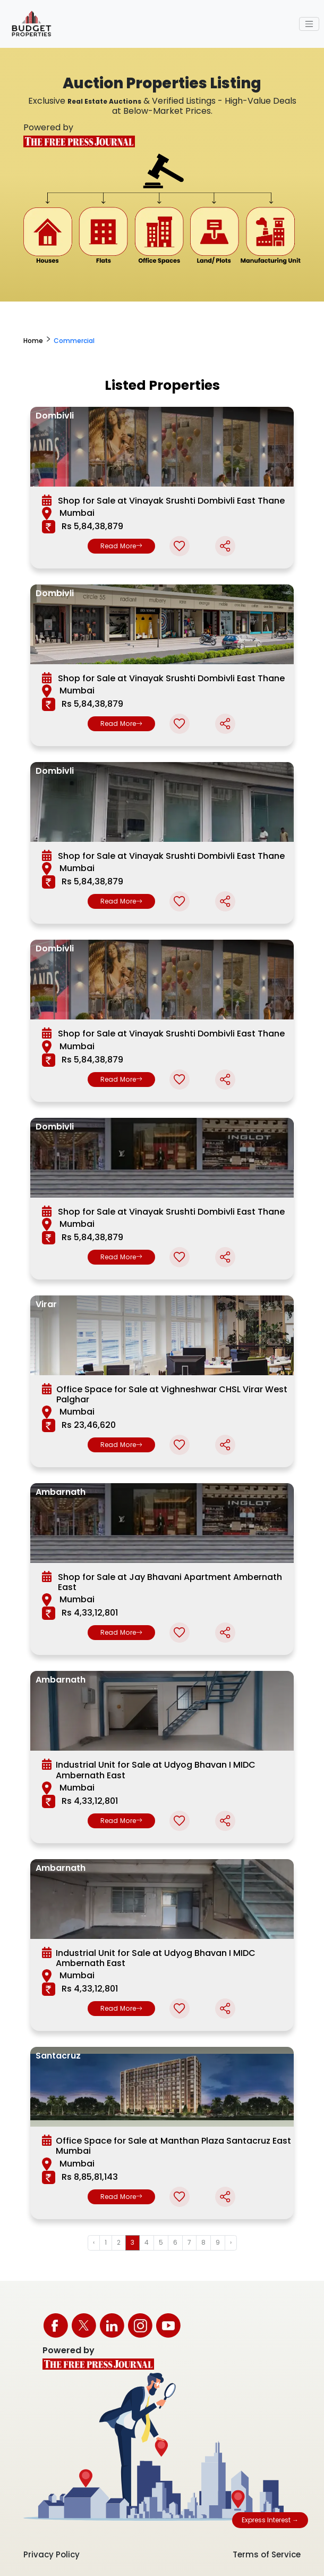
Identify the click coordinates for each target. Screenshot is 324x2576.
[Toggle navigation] (309, 24)
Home (33, 340)
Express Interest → (270, 2519)
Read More (121, 545)
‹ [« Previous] (94, 2242)
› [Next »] (231, 2242)
